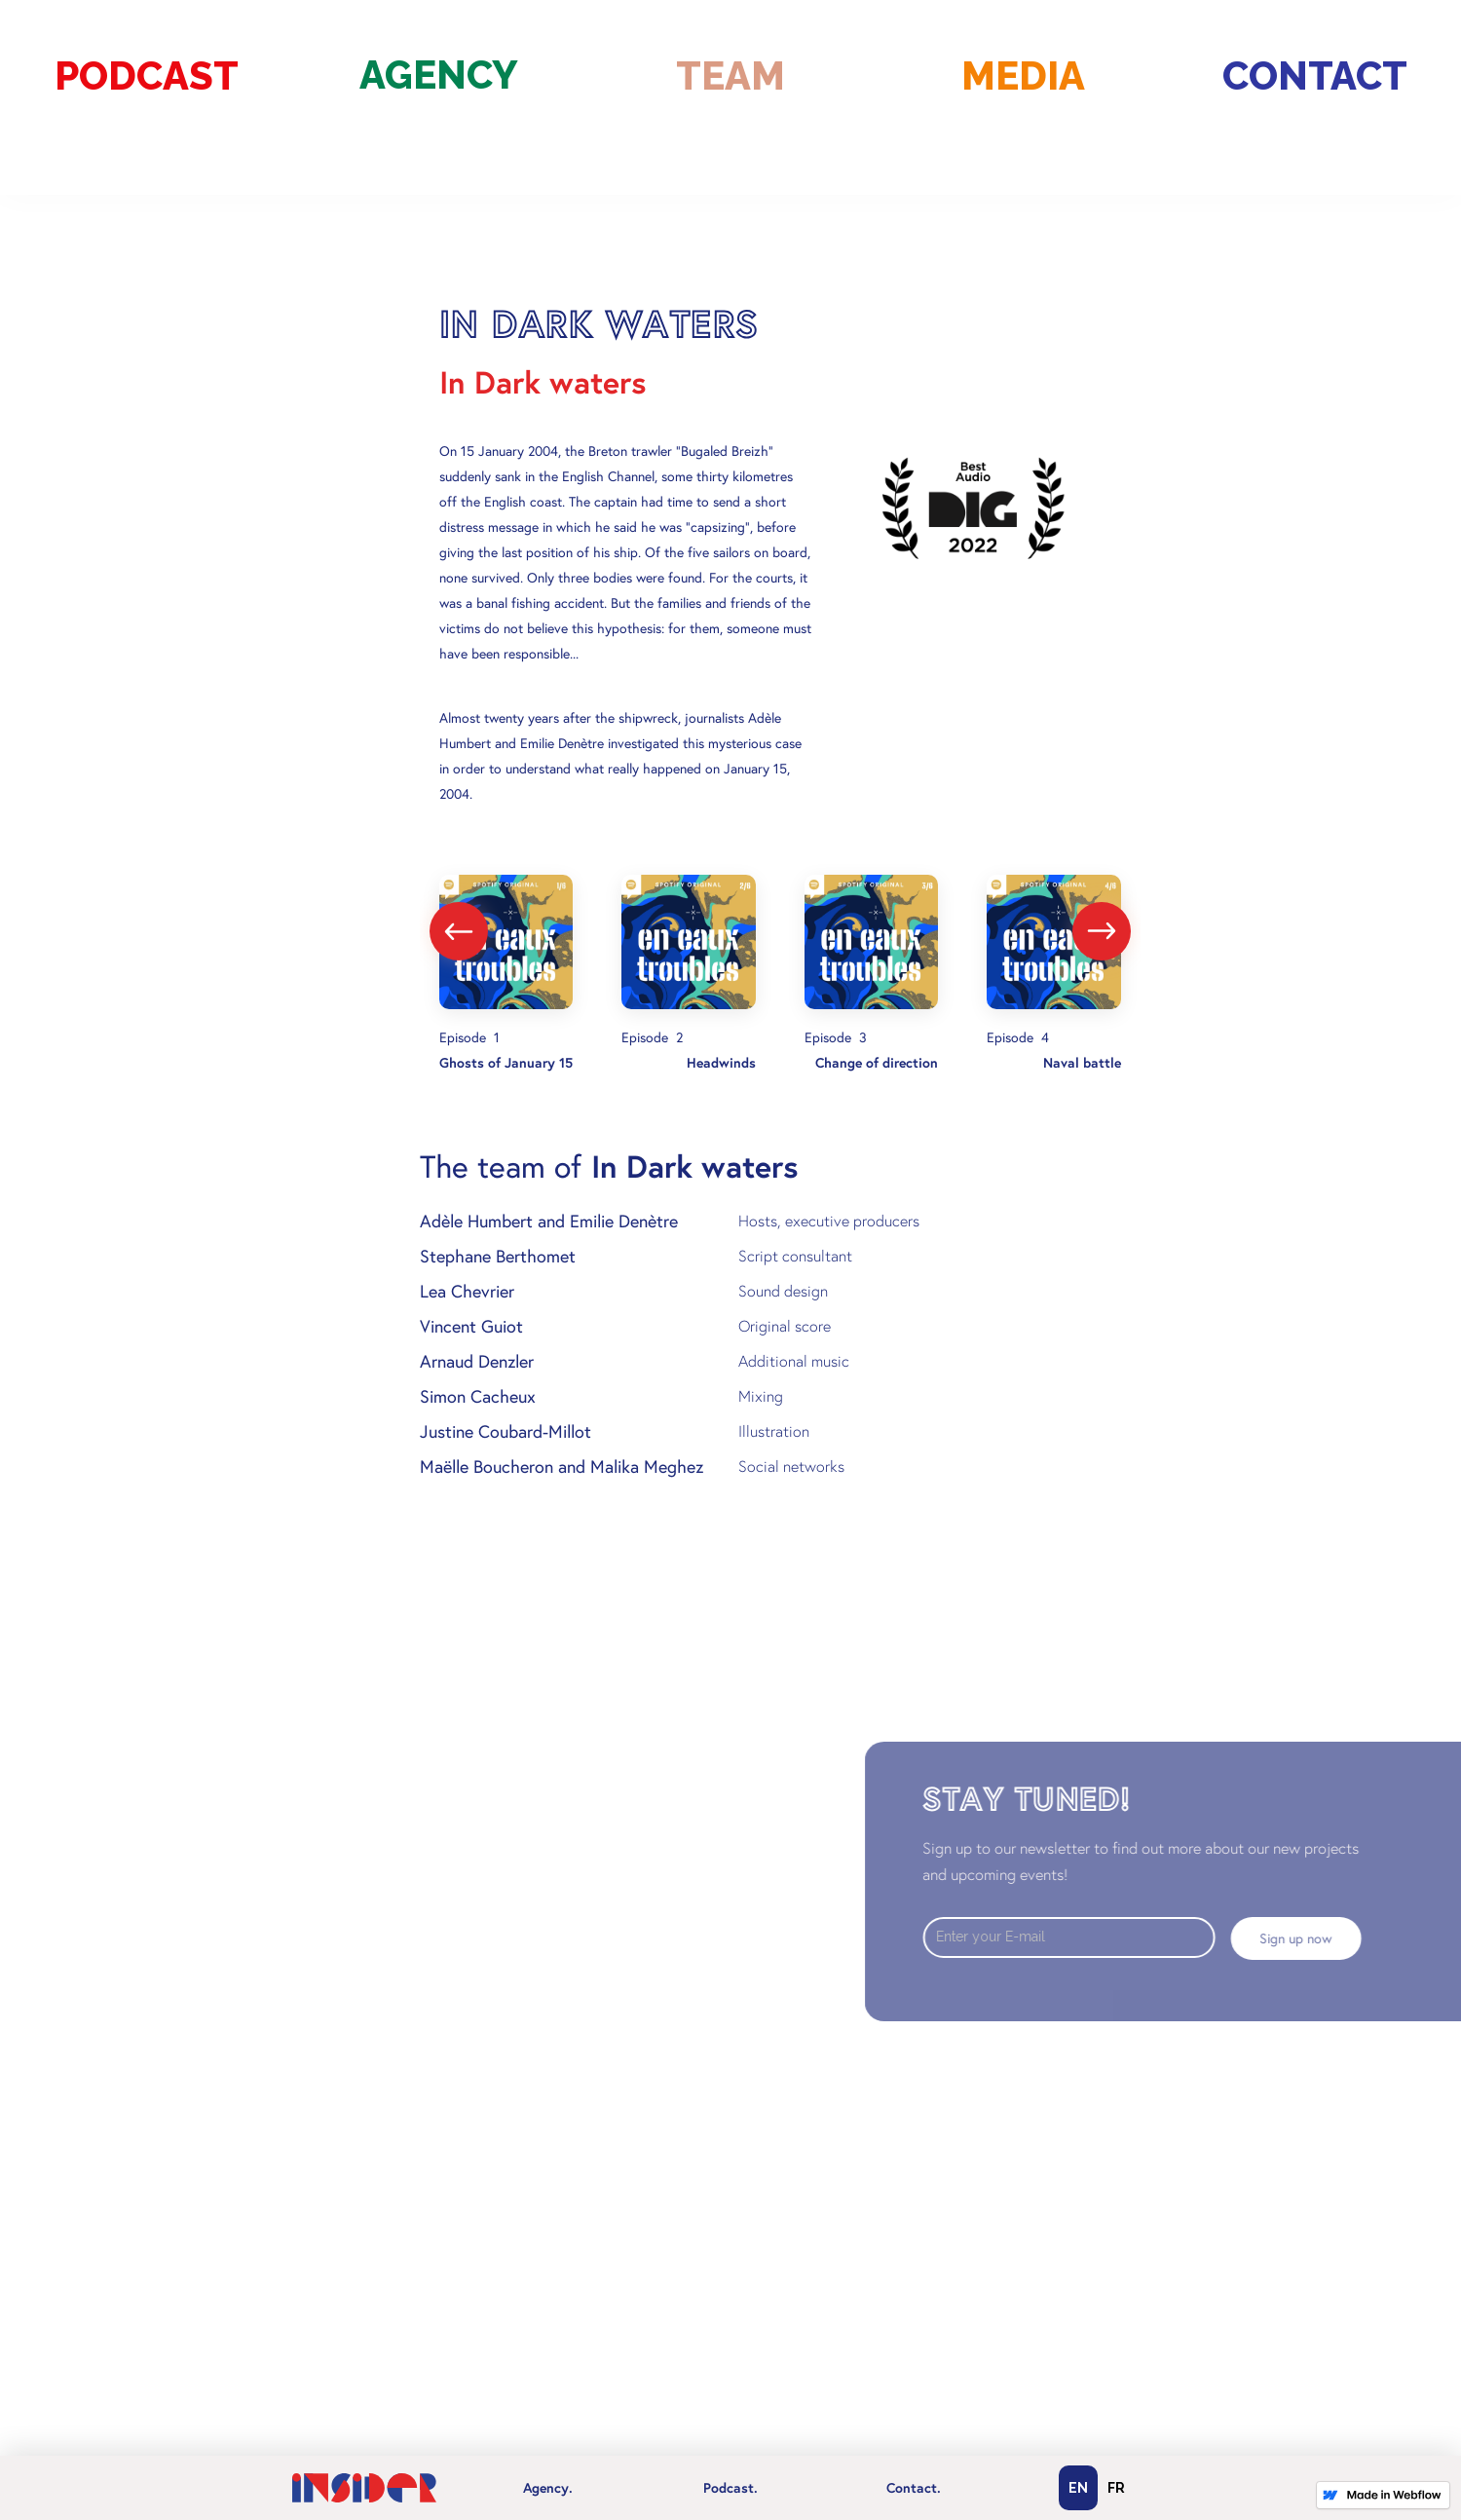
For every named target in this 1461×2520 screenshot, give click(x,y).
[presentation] (459, 931)
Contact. (913, 2488)
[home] (364, 2488)
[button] (547, 2488)
